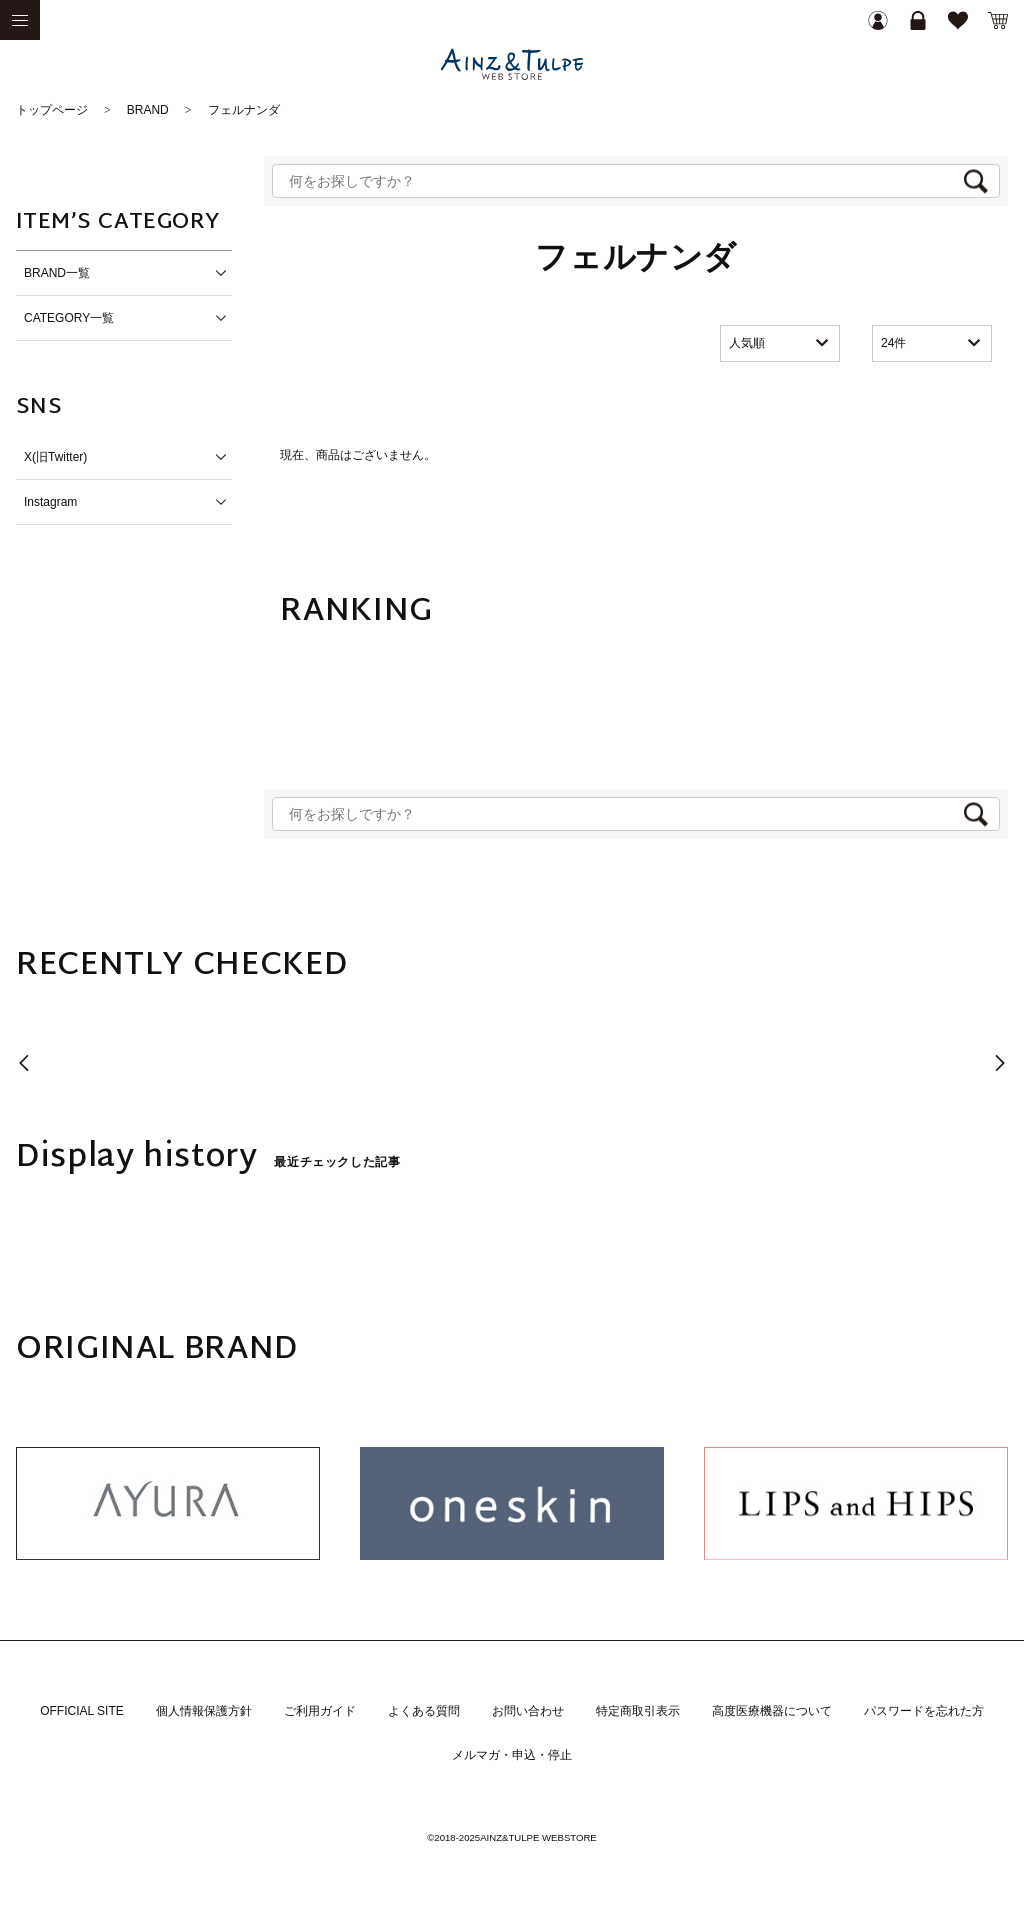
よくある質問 (424, 1711)
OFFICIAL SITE (82, 1711)
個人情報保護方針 (204, 1711)
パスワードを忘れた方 (924, 1711)
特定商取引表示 (638, 1711)
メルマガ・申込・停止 (512, 1755)
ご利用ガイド (320, 1711)
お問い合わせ (528, 1711)
